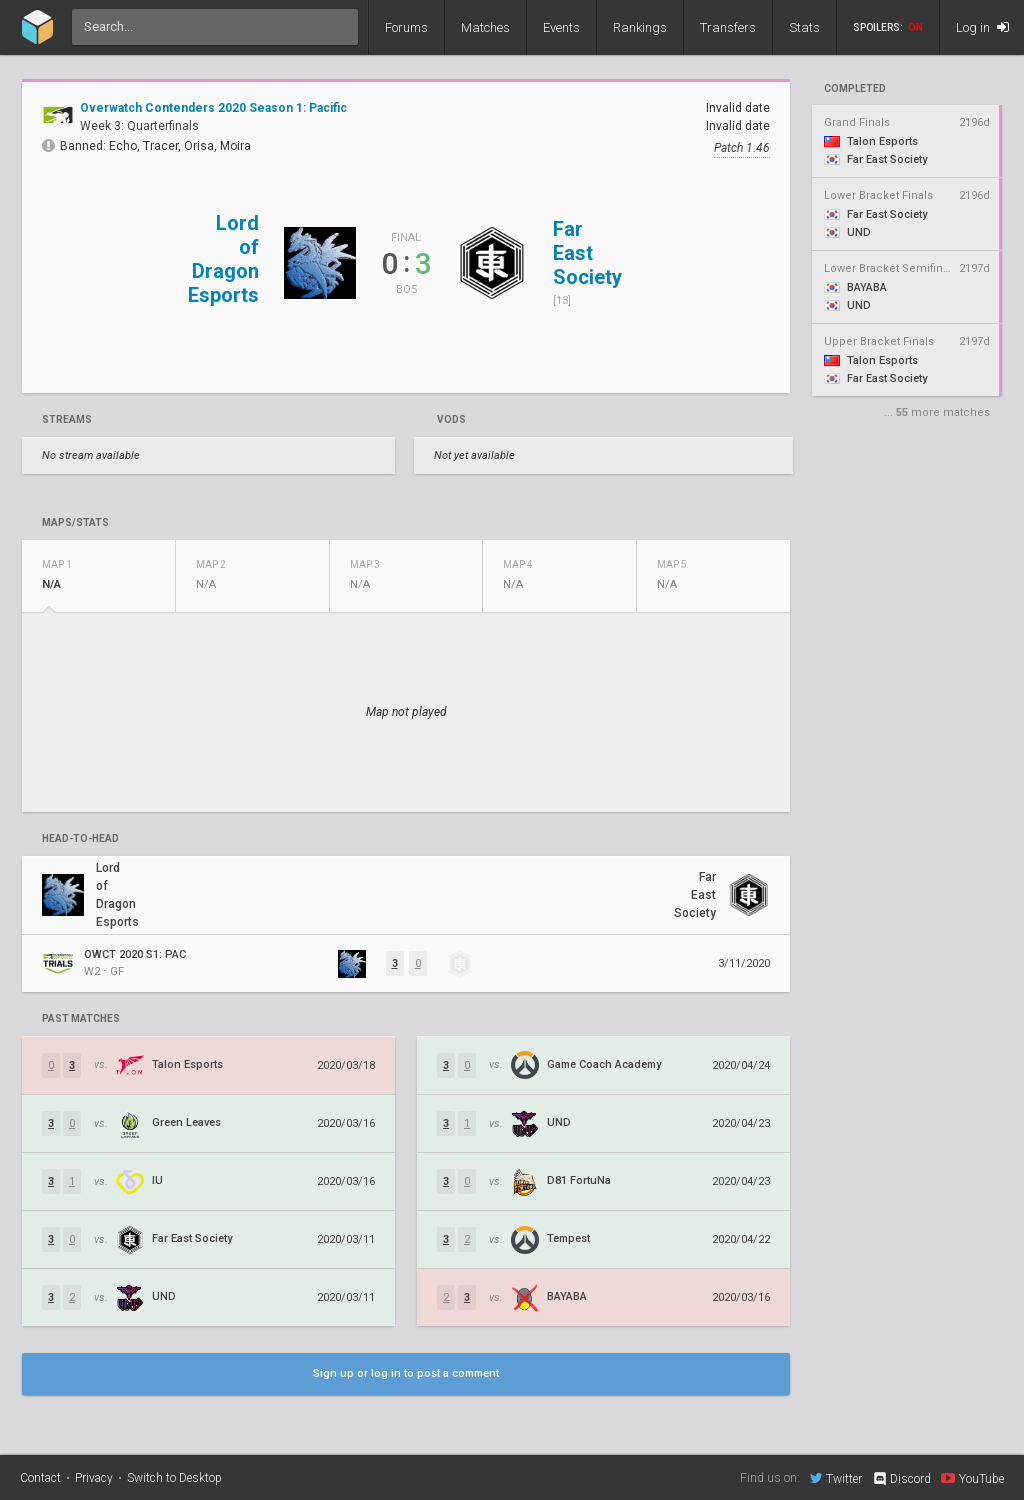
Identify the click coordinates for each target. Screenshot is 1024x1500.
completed (855, 89)
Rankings (640, 27)
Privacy (94, 1478)
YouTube (972, 1478)
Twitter (836, 1478)
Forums (406, 27)
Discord (901, 1479)
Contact (40, 1478)
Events (561, 27)
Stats (804, 27)
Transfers (728, 27)
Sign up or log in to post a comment (406, 1373)
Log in (982, 27)
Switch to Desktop (174, 1478)
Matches (485, 27)
